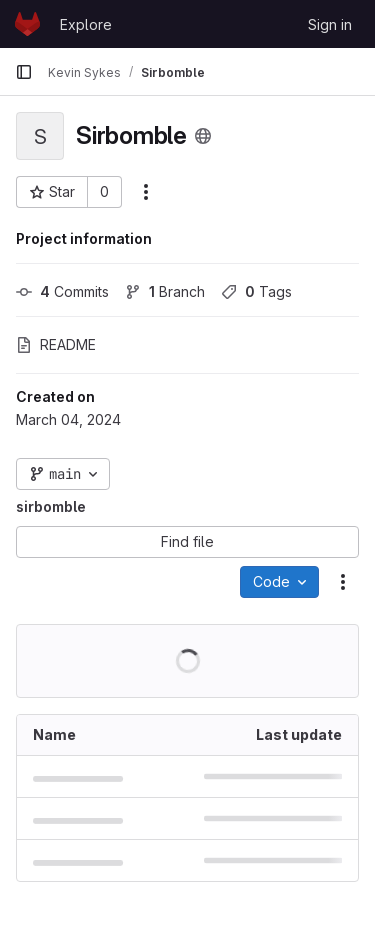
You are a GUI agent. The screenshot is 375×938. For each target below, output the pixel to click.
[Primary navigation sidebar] (24, 72)
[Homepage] (27, 24)
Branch (165, 291)
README (56, 344)
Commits (62, 291)
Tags (256, 291)
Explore (86, 24)
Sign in (330, 24)
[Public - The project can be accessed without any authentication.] (203, 136)
